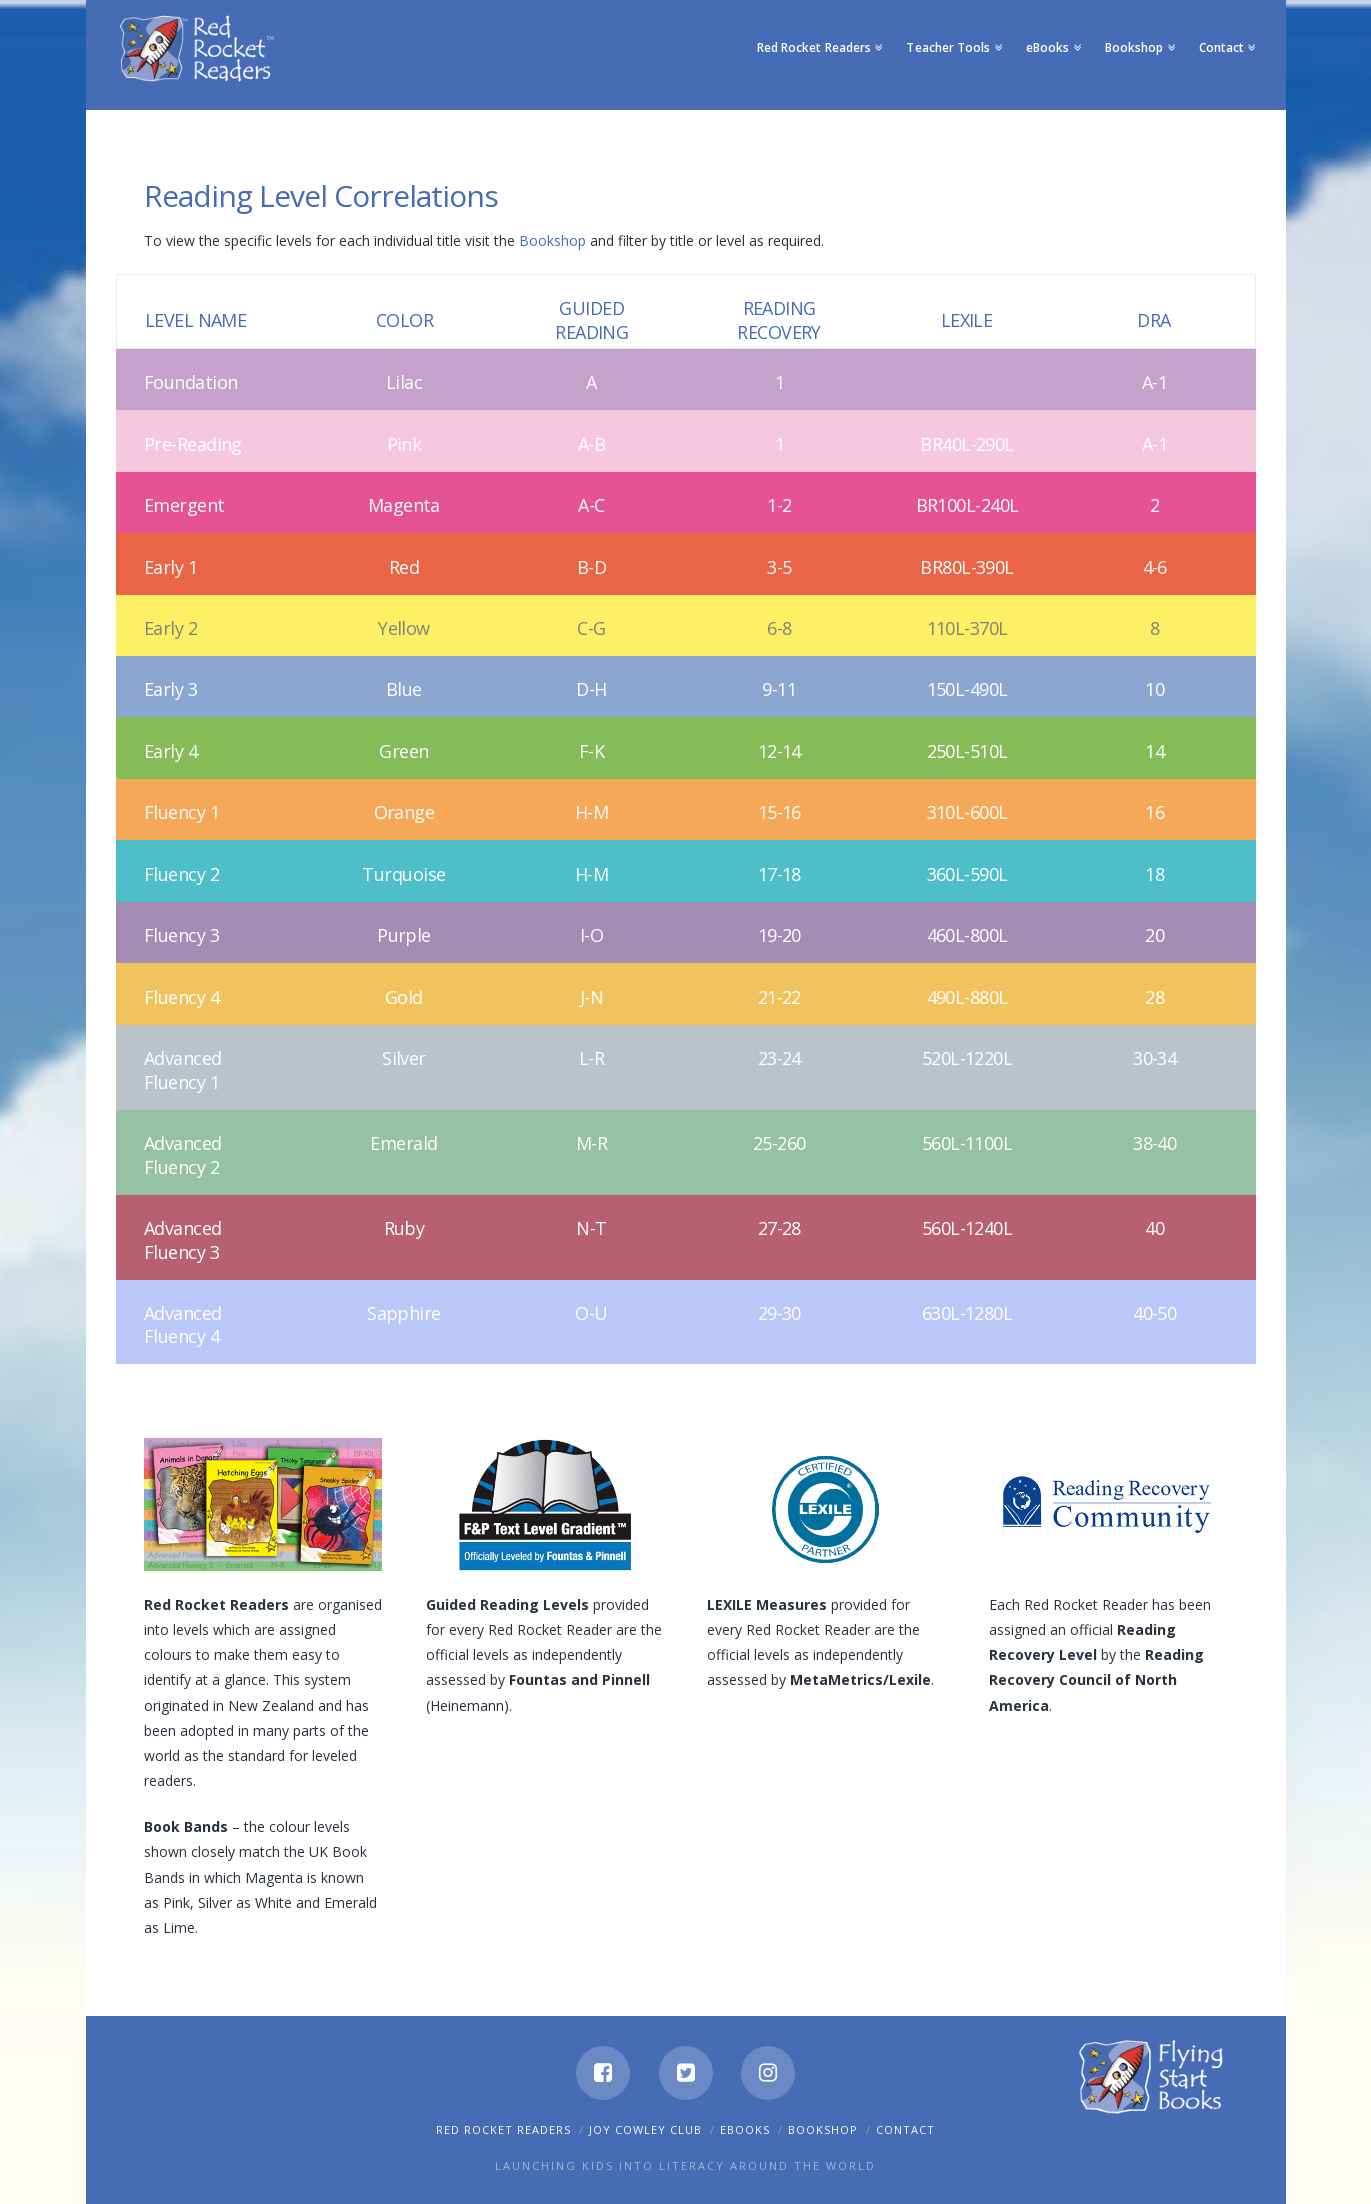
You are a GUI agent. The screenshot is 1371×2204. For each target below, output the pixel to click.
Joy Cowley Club (645, 2129)
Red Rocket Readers (503, 2129)
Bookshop (554, 240)
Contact (905, 2129)
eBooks (745, 2129)
